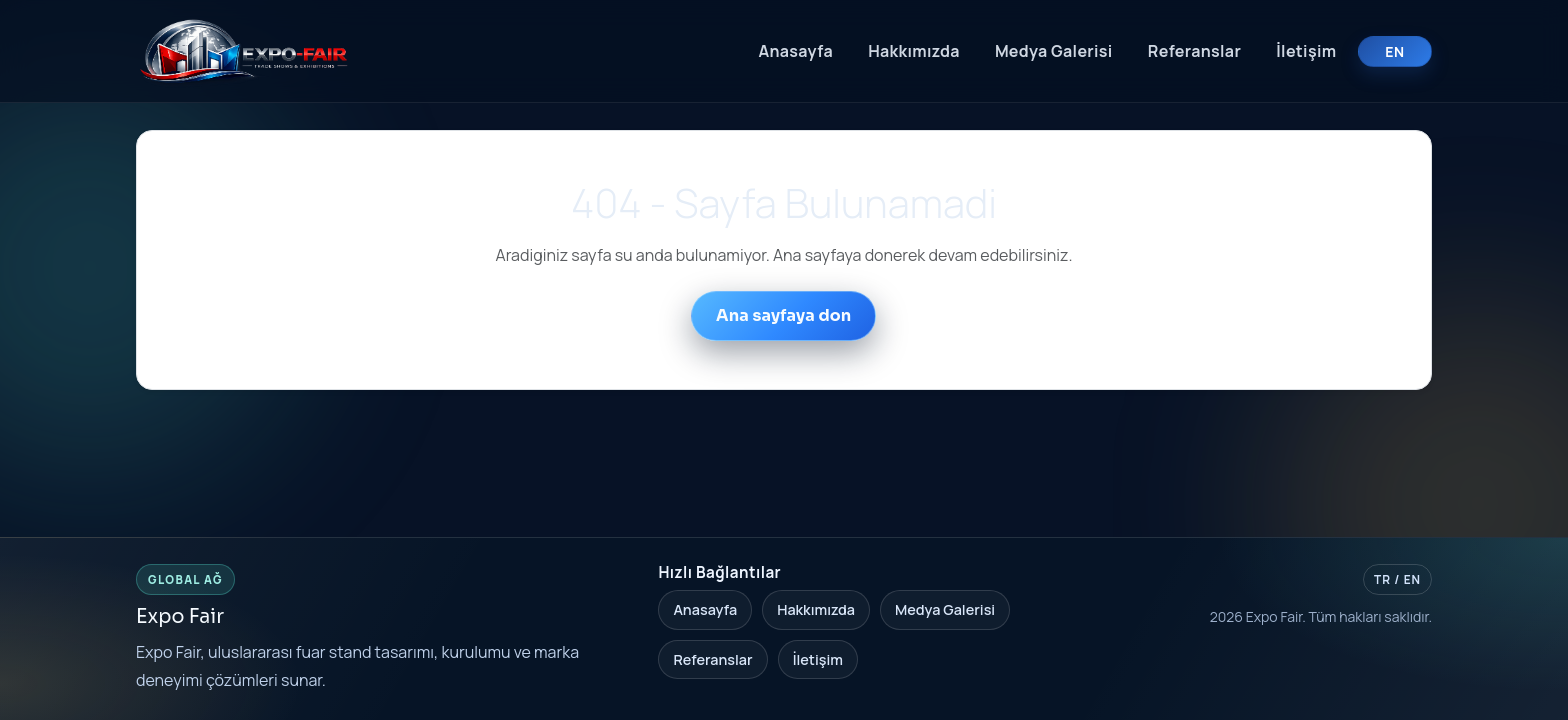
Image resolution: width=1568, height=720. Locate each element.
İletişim (1306, 51)
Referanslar (1194, 51)
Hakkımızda (914, 51)
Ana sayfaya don (783, 315)
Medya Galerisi (1054, 51)
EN (1394, 51)
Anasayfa (795, 51)
